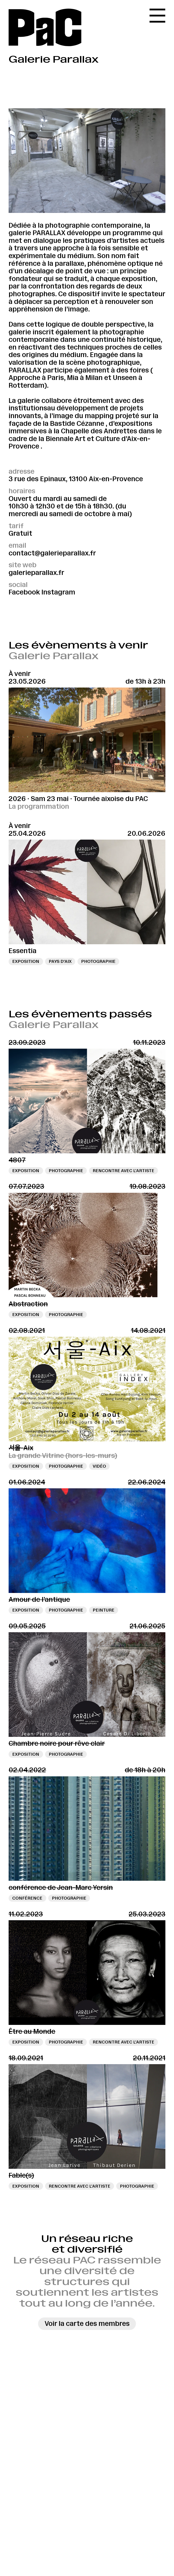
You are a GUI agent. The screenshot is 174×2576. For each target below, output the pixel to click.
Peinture (103, 1610)
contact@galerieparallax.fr (52, 553)
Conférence (27, 1898)
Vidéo (99, 1466)
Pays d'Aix (60, 961)
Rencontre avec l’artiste (123, 1170)
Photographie (98, 961)
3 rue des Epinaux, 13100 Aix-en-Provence (76, 479)
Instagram (58, 592)
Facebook (24, 592)
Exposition (25, 961)
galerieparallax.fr (36, 573)
